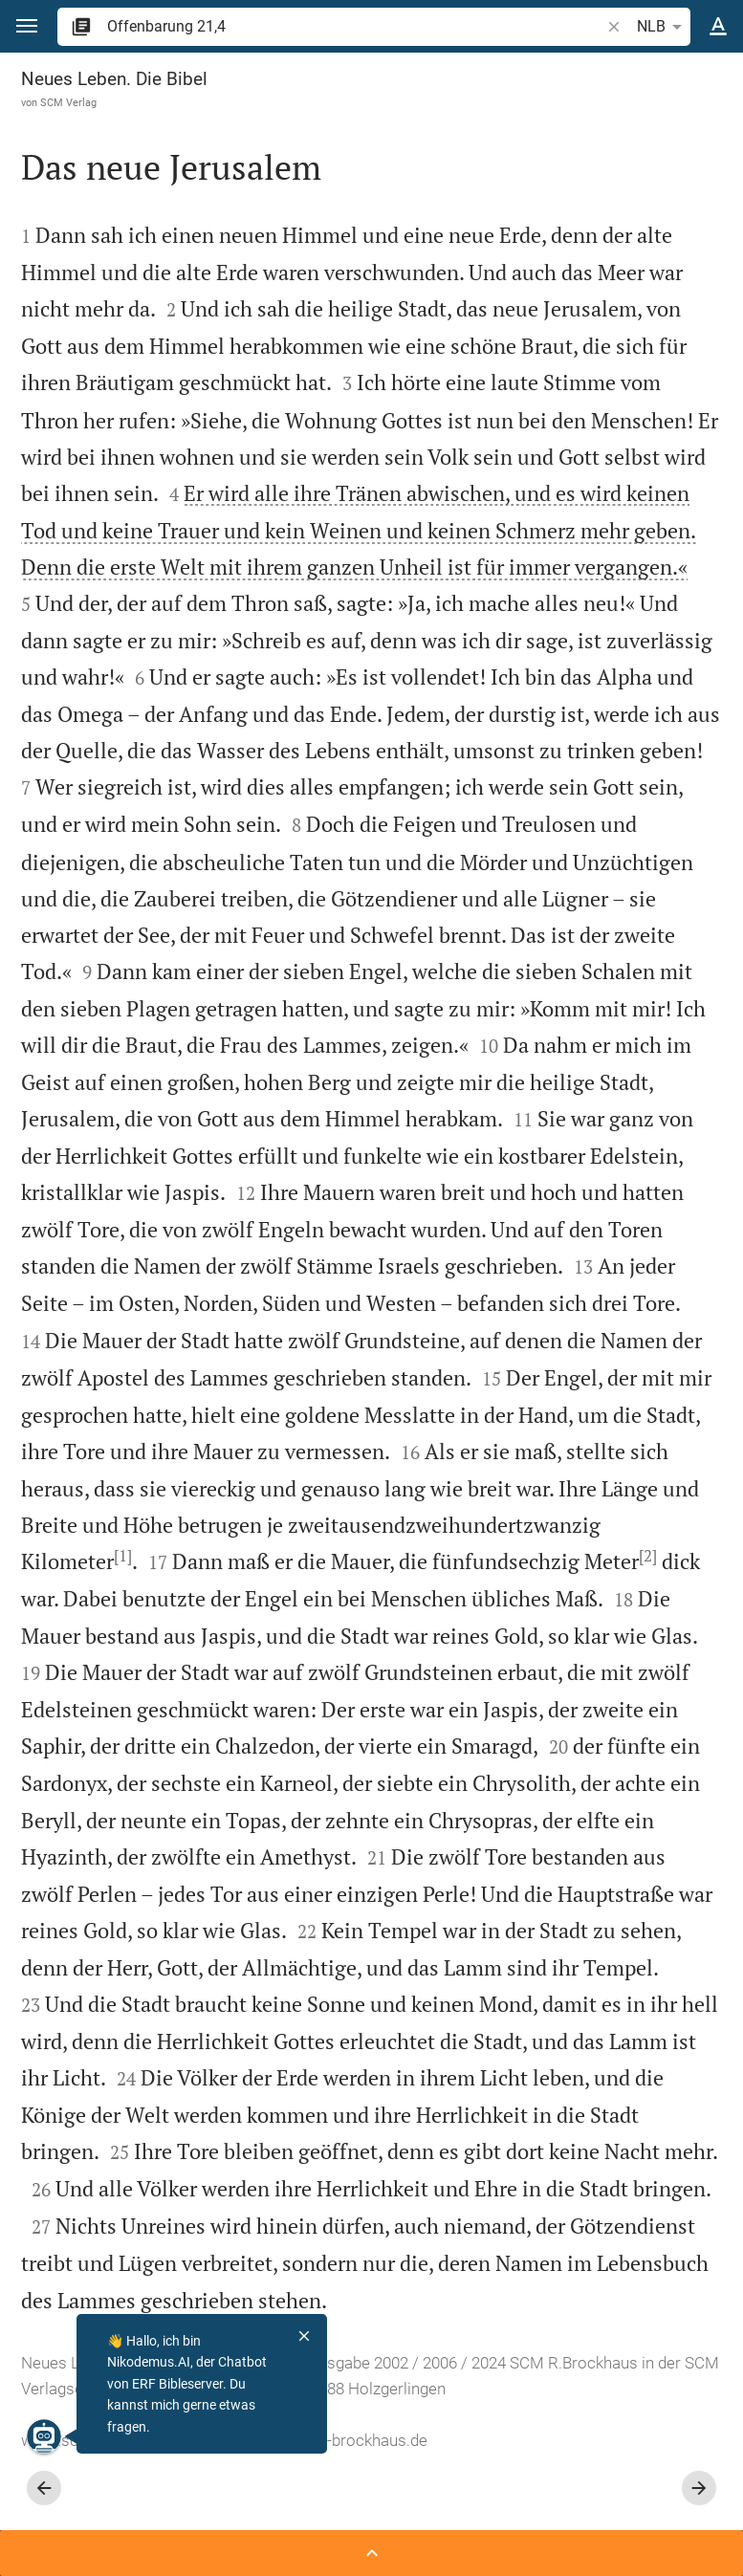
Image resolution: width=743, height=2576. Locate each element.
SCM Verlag (68, 102)
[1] (123, 1555)
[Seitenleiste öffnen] (371, 2553)
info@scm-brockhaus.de (339, 2440)
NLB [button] (662, 26)
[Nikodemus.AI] (44, 2436)
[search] (355, 26)
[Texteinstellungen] (718, 27)
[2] (648, 1555)
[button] (26, 26)
